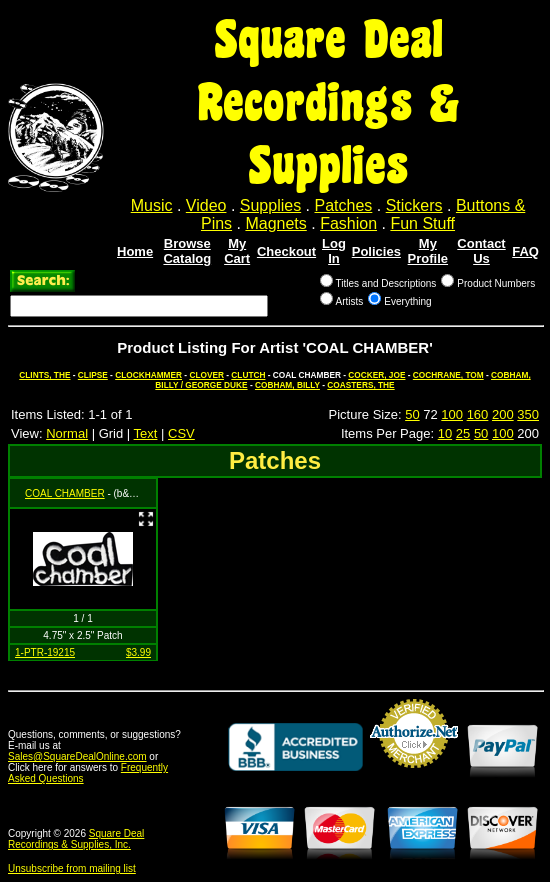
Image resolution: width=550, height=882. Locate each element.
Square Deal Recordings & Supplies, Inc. (76, 839)
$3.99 (138, 652)
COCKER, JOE (376, 375)
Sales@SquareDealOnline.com (77, 756)
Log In (334, 251)
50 (412, 414)
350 (528, 414)
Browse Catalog (187, 251)
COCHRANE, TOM (448, 375)
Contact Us (481, 251)
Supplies (270, 205)
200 (503, 414)
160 (478, 414)
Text (146, 433)
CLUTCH (248, 375)
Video (206, 205)
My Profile (428, 251)
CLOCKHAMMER (148, 375)
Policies (376, 251)
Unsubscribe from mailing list (72, 868)
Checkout (286, 251)
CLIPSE (93, 375)
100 (452, 414)
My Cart (237, 251)
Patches (344, 205)
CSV (181, 433)
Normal (67, 433)
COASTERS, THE (360, 385)
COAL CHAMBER (65, 493)
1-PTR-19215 (45, 652)
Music (152, 205)
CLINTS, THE (44, 375)
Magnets (275, 223)
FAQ (525, 251)
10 (445, 433)
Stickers (414, 205)
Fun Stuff (422, 223)
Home (135, 251)
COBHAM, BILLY (287, 385)
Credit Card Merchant (414, 776)
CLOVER (206, 375)
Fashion (348, 223)
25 (463, 433)
